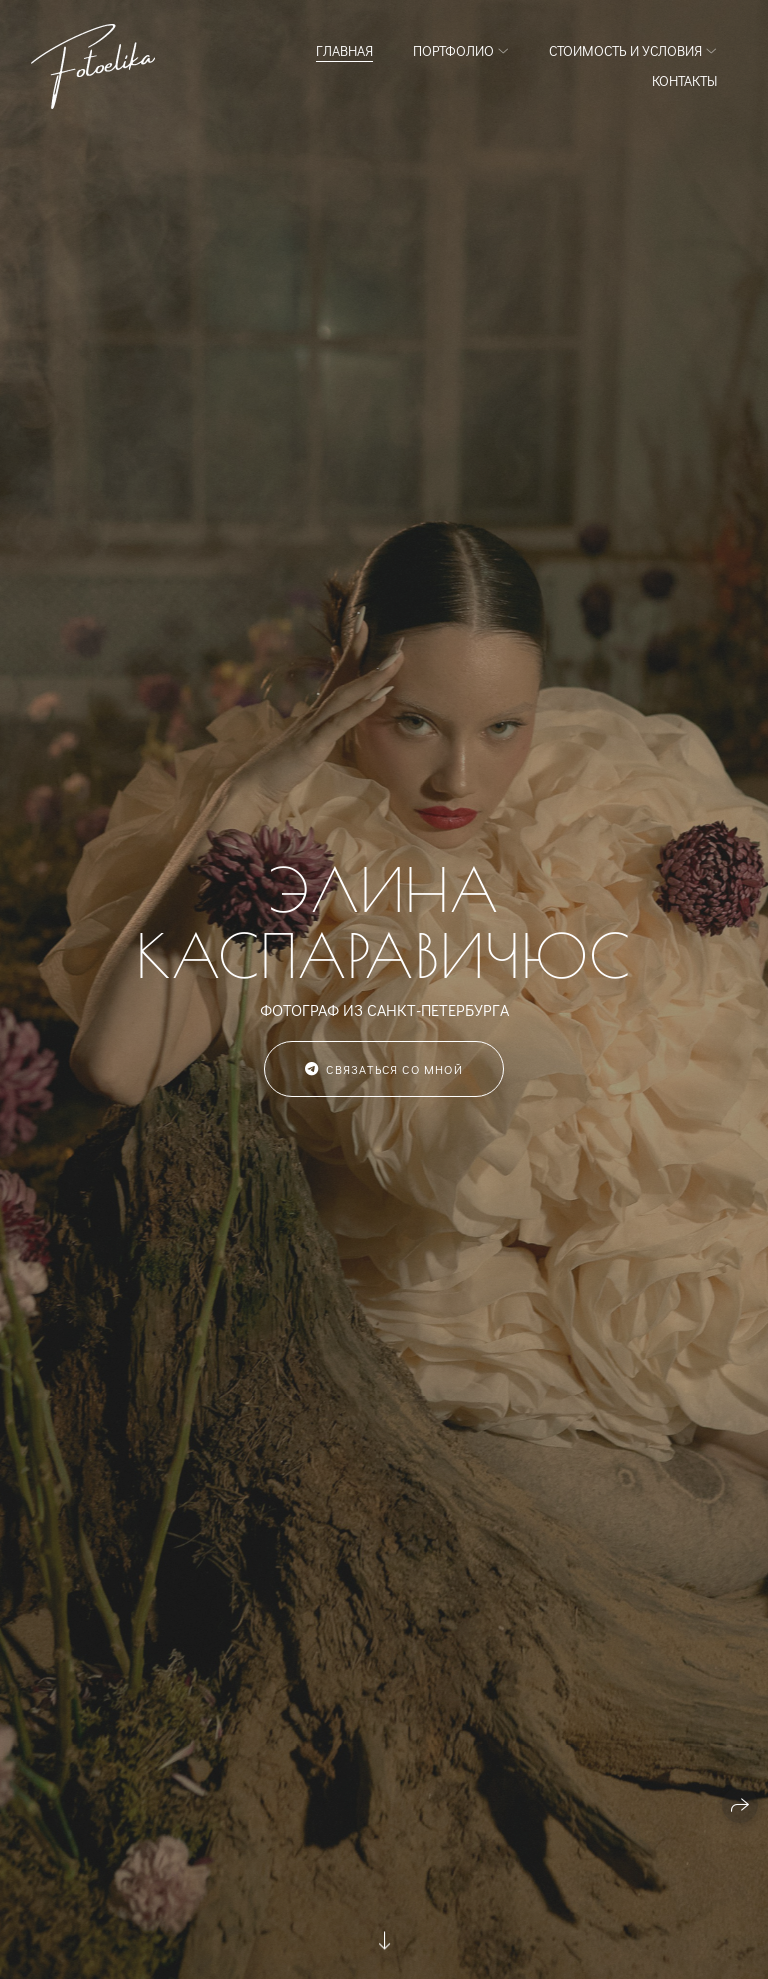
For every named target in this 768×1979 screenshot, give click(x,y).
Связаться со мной (384, 1069)
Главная (344, 50)
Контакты (684, 80)
